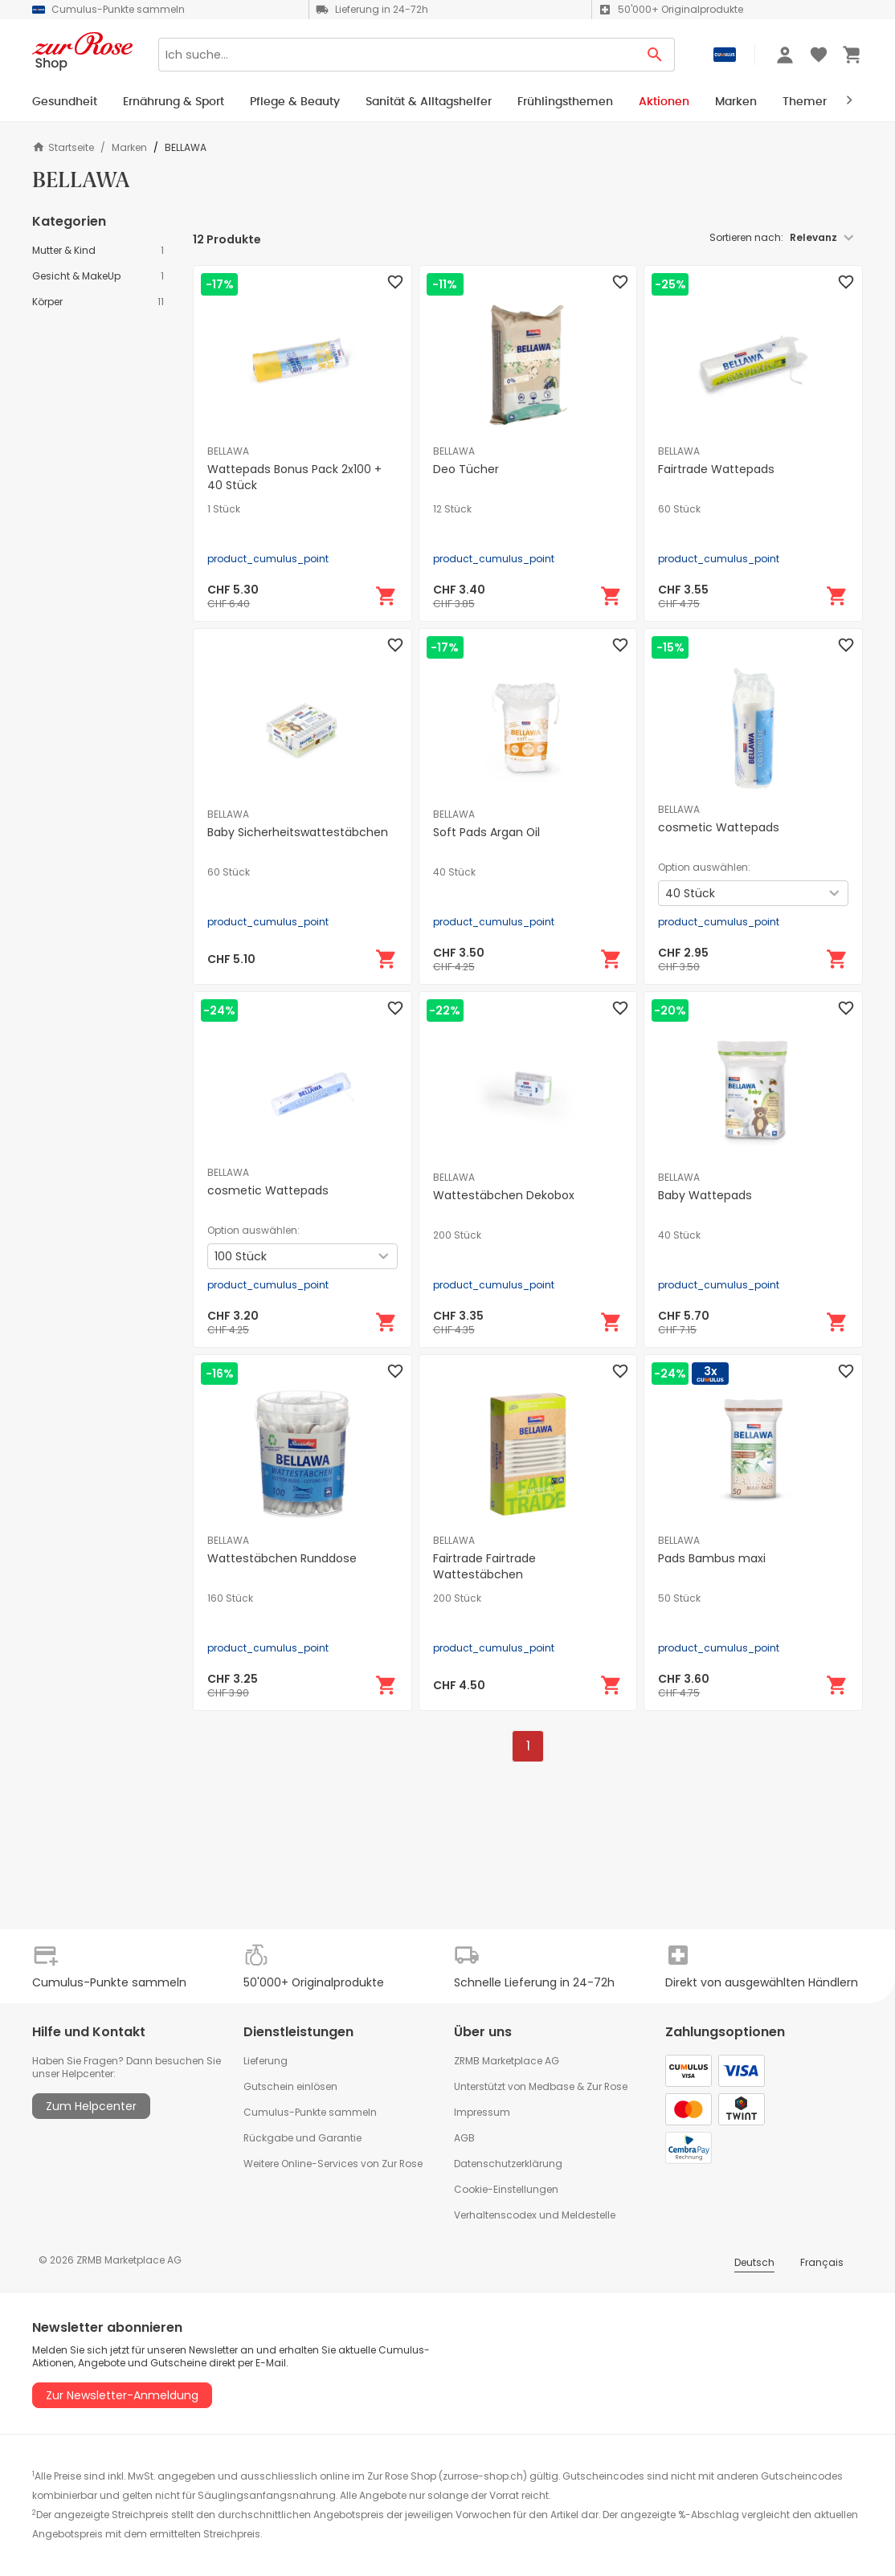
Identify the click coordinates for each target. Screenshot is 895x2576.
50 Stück (679, 1598)
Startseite (63, 147)
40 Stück (454, 872)
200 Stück (457, 1235)
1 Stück (223, 509)
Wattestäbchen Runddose (282, 1558)
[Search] (396, 54)
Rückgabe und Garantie (302, 2138)
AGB (464, 2138)
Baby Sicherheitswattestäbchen (297, 832)
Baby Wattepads (705, 1195)
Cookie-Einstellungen (506, 2189)
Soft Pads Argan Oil (486, 832)
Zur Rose (606, 2086)
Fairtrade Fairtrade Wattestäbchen (484, 1566)
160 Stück (230, 1598)
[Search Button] (655, 54)
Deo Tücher (466, 469)
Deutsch (754, 2262)
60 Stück (679, 509)
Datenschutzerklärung (508, 2163)
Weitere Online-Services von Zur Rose (333, 2163)
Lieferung (265, 2061)
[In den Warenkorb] (386, 596)
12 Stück (452, 509)
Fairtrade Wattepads (716, 469)
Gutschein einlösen (290, 2086)
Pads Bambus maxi (712, 1558)
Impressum (482, 2112)
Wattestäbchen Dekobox (503, 1195)
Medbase (551, 2086)
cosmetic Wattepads (718, 827)
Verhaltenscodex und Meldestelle (534, 2215)
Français (822, 2262)
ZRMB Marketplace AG (506, 2061)
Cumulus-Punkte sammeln (310, 2112)
